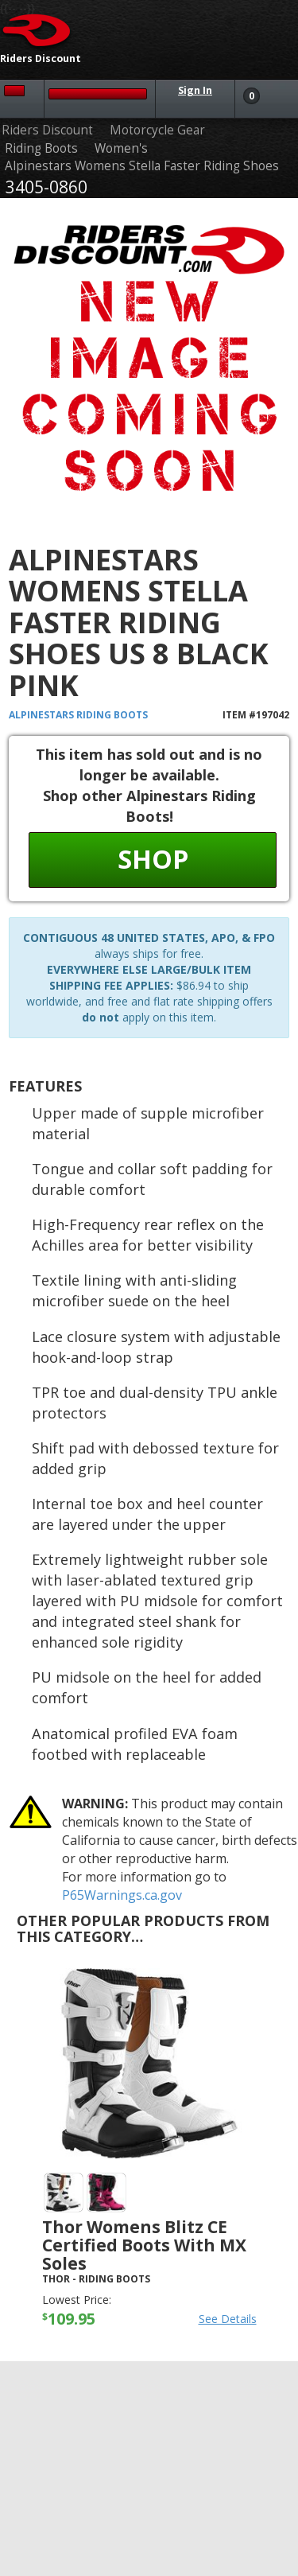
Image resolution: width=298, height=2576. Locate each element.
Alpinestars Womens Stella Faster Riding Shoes (142, 166)
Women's (121, 148)
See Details (228, 2318)
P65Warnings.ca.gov (122, 1895)
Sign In (195, 90)
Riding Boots (41, 148)
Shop (153, 859)
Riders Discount (47, 130)
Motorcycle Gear (157, 130)
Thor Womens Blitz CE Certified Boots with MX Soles (144, 2245)
